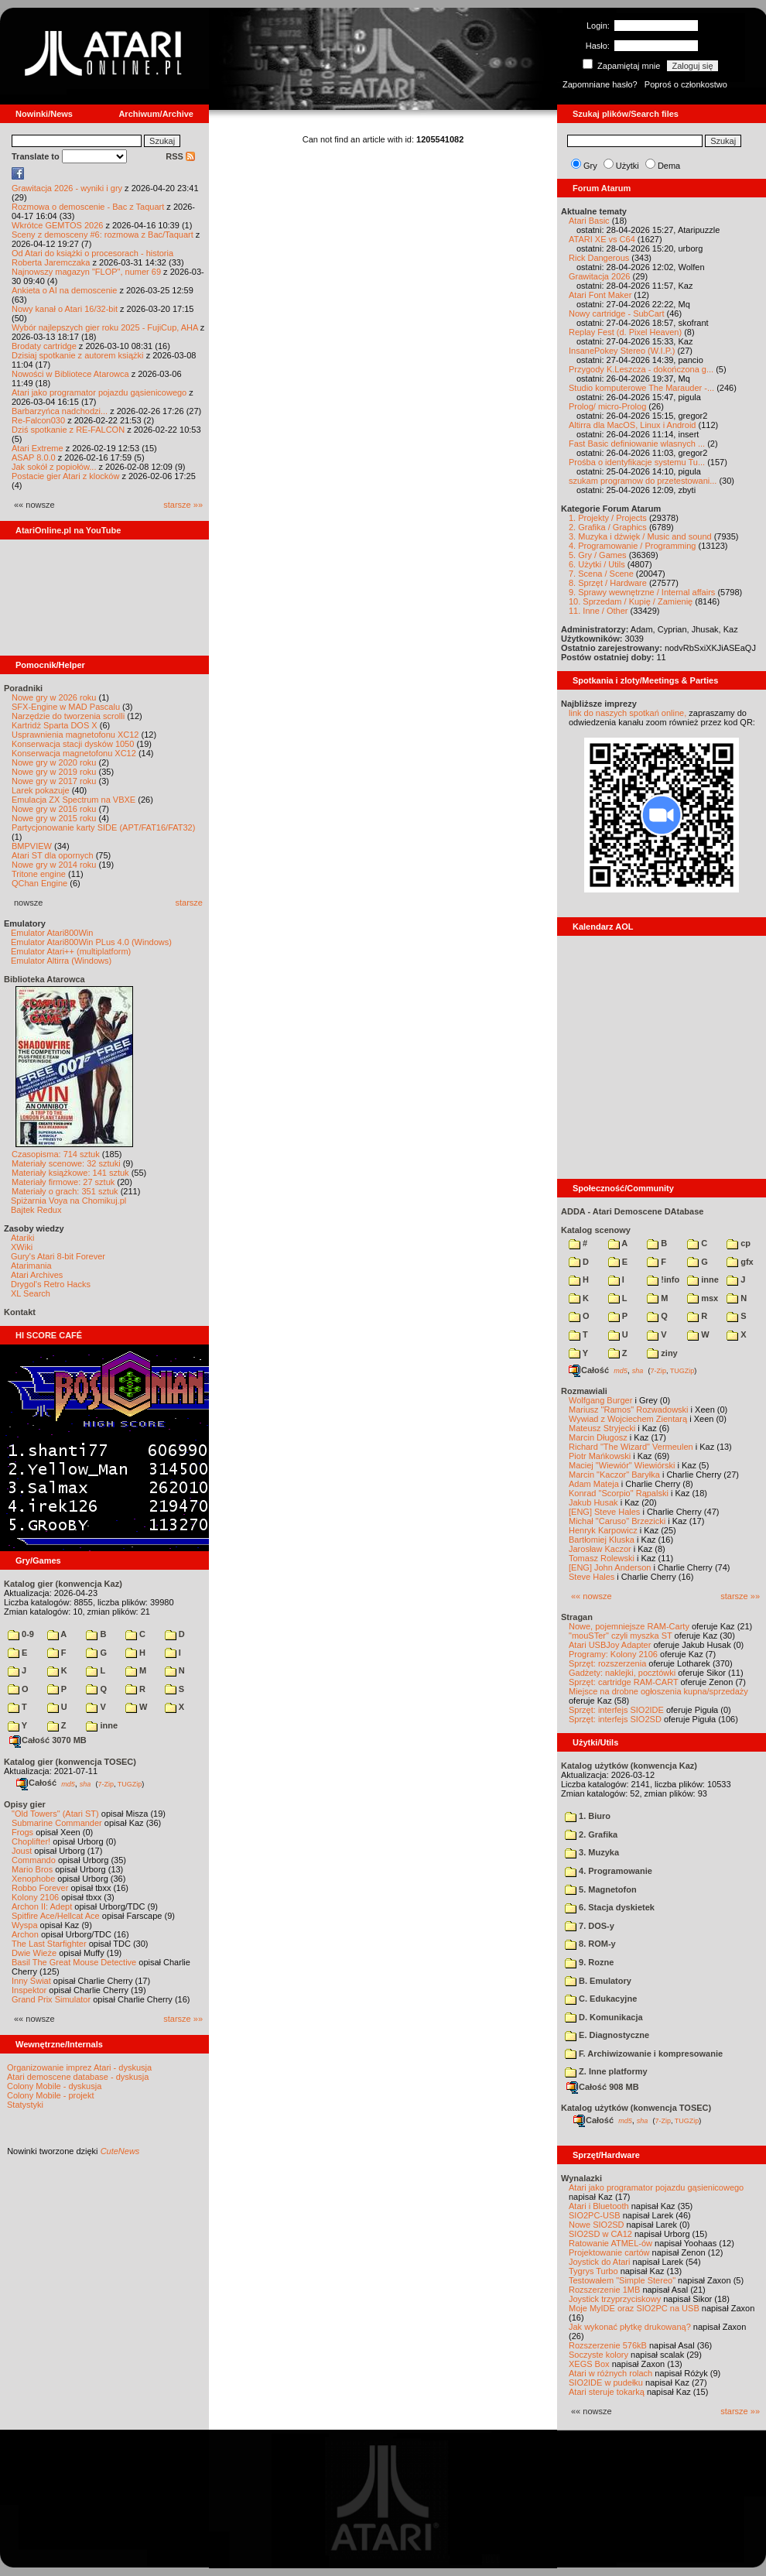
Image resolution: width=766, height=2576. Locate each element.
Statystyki (25, 2104)
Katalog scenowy (596, 1230)
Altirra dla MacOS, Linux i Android (632, 425)
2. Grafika (591, 1834)
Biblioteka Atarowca (44, 979)
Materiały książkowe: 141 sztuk (70, 1172)
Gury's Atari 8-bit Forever (58, 1256)
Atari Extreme (37, 448)
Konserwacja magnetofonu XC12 (74, 753)
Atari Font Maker (600, 295)
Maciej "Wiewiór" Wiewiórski (622, 1465)
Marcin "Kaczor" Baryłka (614, 1474)
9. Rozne (589, 1962)
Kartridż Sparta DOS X (54, 725)
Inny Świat (31, 1980)
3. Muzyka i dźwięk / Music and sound (640, 536)
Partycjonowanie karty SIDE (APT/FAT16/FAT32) (103, 827)
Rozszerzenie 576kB (608, 2345)
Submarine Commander (57, 1823)
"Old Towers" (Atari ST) (55, 1813)
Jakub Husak (593, 1502)
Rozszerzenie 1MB (604, 2289)
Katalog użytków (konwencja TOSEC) (636, 2107)
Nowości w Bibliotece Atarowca (70, 374)
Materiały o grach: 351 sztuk (65, 1191)
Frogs (22, 1832)
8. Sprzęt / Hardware (608, 582)
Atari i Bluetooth (599, 2206)
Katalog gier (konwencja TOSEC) (70, 1761)
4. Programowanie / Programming (632, 545)
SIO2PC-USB (595, 2215)
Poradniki (23, 688)
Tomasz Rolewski (601, 1558)
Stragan (577, 1617)
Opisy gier (25, 1804)
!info (663, 1279)
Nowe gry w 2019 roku (54, 771)
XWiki (21, 1247)
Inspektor (29, 1990)
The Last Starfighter (49, 1943)
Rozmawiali (584, 1391)
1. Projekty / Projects (608, 517)
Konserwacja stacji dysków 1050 (73, 743)
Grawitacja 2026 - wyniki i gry (67, 188)
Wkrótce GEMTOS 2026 (57, 225)
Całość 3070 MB (48, 1740)
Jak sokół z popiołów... (54, 466)
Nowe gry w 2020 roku (54, 762)
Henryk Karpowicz (603, 1530)
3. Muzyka (592, 1852)
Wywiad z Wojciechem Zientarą (628, 1418)
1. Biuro (587, 1816)
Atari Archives (37, 1274)
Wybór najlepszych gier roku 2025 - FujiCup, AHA (105, 327)
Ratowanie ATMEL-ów (610, 2243)
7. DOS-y (589, 1925)
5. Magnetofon (601, 1889)
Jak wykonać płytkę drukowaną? (630, 2326)
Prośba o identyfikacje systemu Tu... (637, 462)
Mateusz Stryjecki (602, 1428)
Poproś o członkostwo (686, 84)
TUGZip (130, 1783)
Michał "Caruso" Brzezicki (617, 1521)
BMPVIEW (32, 846)
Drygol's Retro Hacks (51, 1284)
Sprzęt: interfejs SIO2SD (615, 1719)
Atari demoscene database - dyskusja (78, 2076)
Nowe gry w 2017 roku (54, 781)
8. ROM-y (590, 1943)
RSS (180, 156)
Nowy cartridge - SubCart (617, 313)
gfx (740, 1261)
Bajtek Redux (36, 1209)
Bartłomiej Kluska (601, 1539)
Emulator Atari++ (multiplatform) (71, 951)
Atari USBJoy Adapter (610, 1644)
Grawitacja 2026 (600, 276)
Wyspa (25, 1925)
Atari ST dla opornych (53, 855)
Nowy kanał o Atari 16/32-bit (65, 308)
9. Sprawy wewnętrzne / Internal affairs (642, 592)
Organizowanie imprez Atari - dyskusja (79, 2067)
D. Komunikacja (604, 2017)
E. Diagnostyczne (607, 2035)
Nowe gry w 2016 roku (54, 809)
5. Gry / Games (598, 555)
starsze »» (183, 504)
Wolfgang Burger (600, 1400)
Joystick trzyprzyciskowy (615, 2299)
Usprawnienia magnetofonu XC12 (75, 734)
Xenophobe (33, 1878)
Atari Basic (589, 220)
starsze (189, 902)
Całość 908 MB (602, 2086)
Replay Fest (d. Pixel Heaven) (625, 332)
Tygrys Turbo (593, 2271)
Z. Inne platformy (606, 2071)
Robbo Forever (40, 1888)
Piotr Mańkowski (600, 1456)
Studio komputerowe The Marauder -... (641, 387)
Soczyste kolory (598, 2354)
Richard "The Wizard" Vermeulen (631, 1446)
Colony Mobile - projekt (50, 2095)
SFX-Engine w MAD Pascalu (66, 706)
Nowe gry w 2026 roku (54, 697)
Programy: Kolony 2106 (613, 1654)
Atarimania (31, 1265)
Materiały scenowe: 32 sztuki (66, 1163)
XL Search (30, 1293)
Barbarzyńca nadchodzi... (60, 411)
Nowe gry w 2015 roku (54, 818)
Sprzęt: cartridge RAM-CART (623, 1682)
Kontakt (20, 1312)
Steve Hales (591, 1576)
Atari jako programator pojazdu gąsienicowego (99, 392)
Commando (34, 1860)
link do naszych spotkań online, (627, 713)
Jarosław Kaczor (600, 1548)
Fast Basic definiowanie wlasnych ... (637, 443)
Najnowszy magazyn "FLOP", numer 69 (86, 271)
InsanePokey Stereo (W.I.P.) (622, 350)
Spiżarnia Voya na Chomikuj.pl (68, 1200)
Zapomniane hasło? (600, 84)
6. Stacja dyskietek (610, 1907)
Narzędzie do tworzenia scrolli (68, 716)
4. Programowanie (608, 1870)
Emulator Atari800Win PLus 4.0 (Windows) (91, 942)
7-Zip (105, 1783)
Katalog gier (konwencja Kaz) (63, 1583)
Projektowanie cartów (609, 2252)
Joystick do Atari (599, 2261)
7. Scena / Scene (601, 573)
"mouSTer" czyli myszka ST (620, 1635)
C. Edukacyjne (601, 1998)
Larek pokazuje (41, 790)
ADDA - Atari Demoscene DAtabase (632, 1211)
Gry (590, 165)
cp (739, 1243)
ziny (662, 1353)
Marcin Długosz (598, 1437)
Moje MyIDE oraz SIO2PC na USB (634, 2308)
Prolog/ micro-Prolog (607, 406)
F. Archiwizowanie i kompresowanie (644, 2053)
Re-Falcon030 (38, 420)
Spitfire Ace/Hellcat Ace (56, 1915)
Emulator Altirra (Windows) (61, 960)
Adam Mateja (594, 1483)
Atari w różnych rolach (610, 2373)
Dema (669, 165)
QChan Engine (39, 883)
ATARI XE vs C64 (602, 239)
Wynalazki (581, 2178)
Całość (36, 1782)
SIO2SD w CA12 (600, 2234)
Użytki (627, 165)
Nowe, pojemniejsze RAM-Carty (629, 1626)
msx (702, 1298)
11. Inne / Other (598, 610)
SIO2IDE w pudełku (606, 2382)
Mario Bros (32, 1869)
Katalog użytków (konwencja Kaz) (629, 1765)
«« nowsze (591, 1596)
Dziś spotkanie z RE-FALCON (68, 429)
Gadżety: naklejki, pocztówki (622, 1672)
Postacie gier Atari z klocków (65, 476)
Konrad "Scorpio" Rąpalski (619, 1493)
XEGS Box (589, 2364)
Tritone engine (39, 874)
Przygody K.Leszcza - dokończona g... (641, 369)
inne (102, 1725)
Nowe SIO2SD (596, 2224)
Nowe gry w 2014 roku (54, 864)
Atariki (23, 1237)
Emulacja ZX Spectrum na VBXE (73, 799)
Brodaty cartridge (44, 346)
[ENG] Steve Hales (604, 1511)
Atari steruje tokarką (607, 2391)
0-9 (21, 1634)
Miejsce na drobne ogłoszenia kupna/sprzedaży (658, 1691)
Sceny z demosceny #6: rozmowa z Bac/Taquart (102, 234)
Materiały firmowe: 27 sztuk (63, 1182)
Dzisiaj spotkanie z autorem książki (78, 355)
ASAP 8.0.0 (34, 457)
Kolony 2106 (35, 1897)
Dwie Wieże (34, 1953)
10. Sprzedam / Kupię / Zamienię (630, 601)
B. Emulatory (598, 1980)
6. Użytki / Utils (597, 564)
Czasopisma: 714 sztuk (56, 1154)
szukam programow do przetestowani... (642, 480)
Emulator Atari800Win (52, 932)
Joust (22, 1850)
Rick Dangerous (599, 257)
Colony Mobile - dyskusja (54, 2086)
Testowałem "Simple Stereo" (622, 2280)
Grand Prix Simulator (51, 1999)
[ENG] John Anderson (610, 1567)
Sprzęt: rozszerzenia (607, 1663)
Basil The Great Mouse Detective (74, 1962)
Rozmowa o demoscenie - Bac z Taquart (88, 206)
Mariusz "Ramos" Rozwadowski (629, 1409)
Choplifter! (31, 1841)
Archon (25, 1934)
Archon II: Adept (43, 1906)
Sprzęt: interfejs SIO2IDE (616, 1709)
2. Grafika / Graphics (608, 527)
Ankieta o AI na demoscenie (64, 290)
